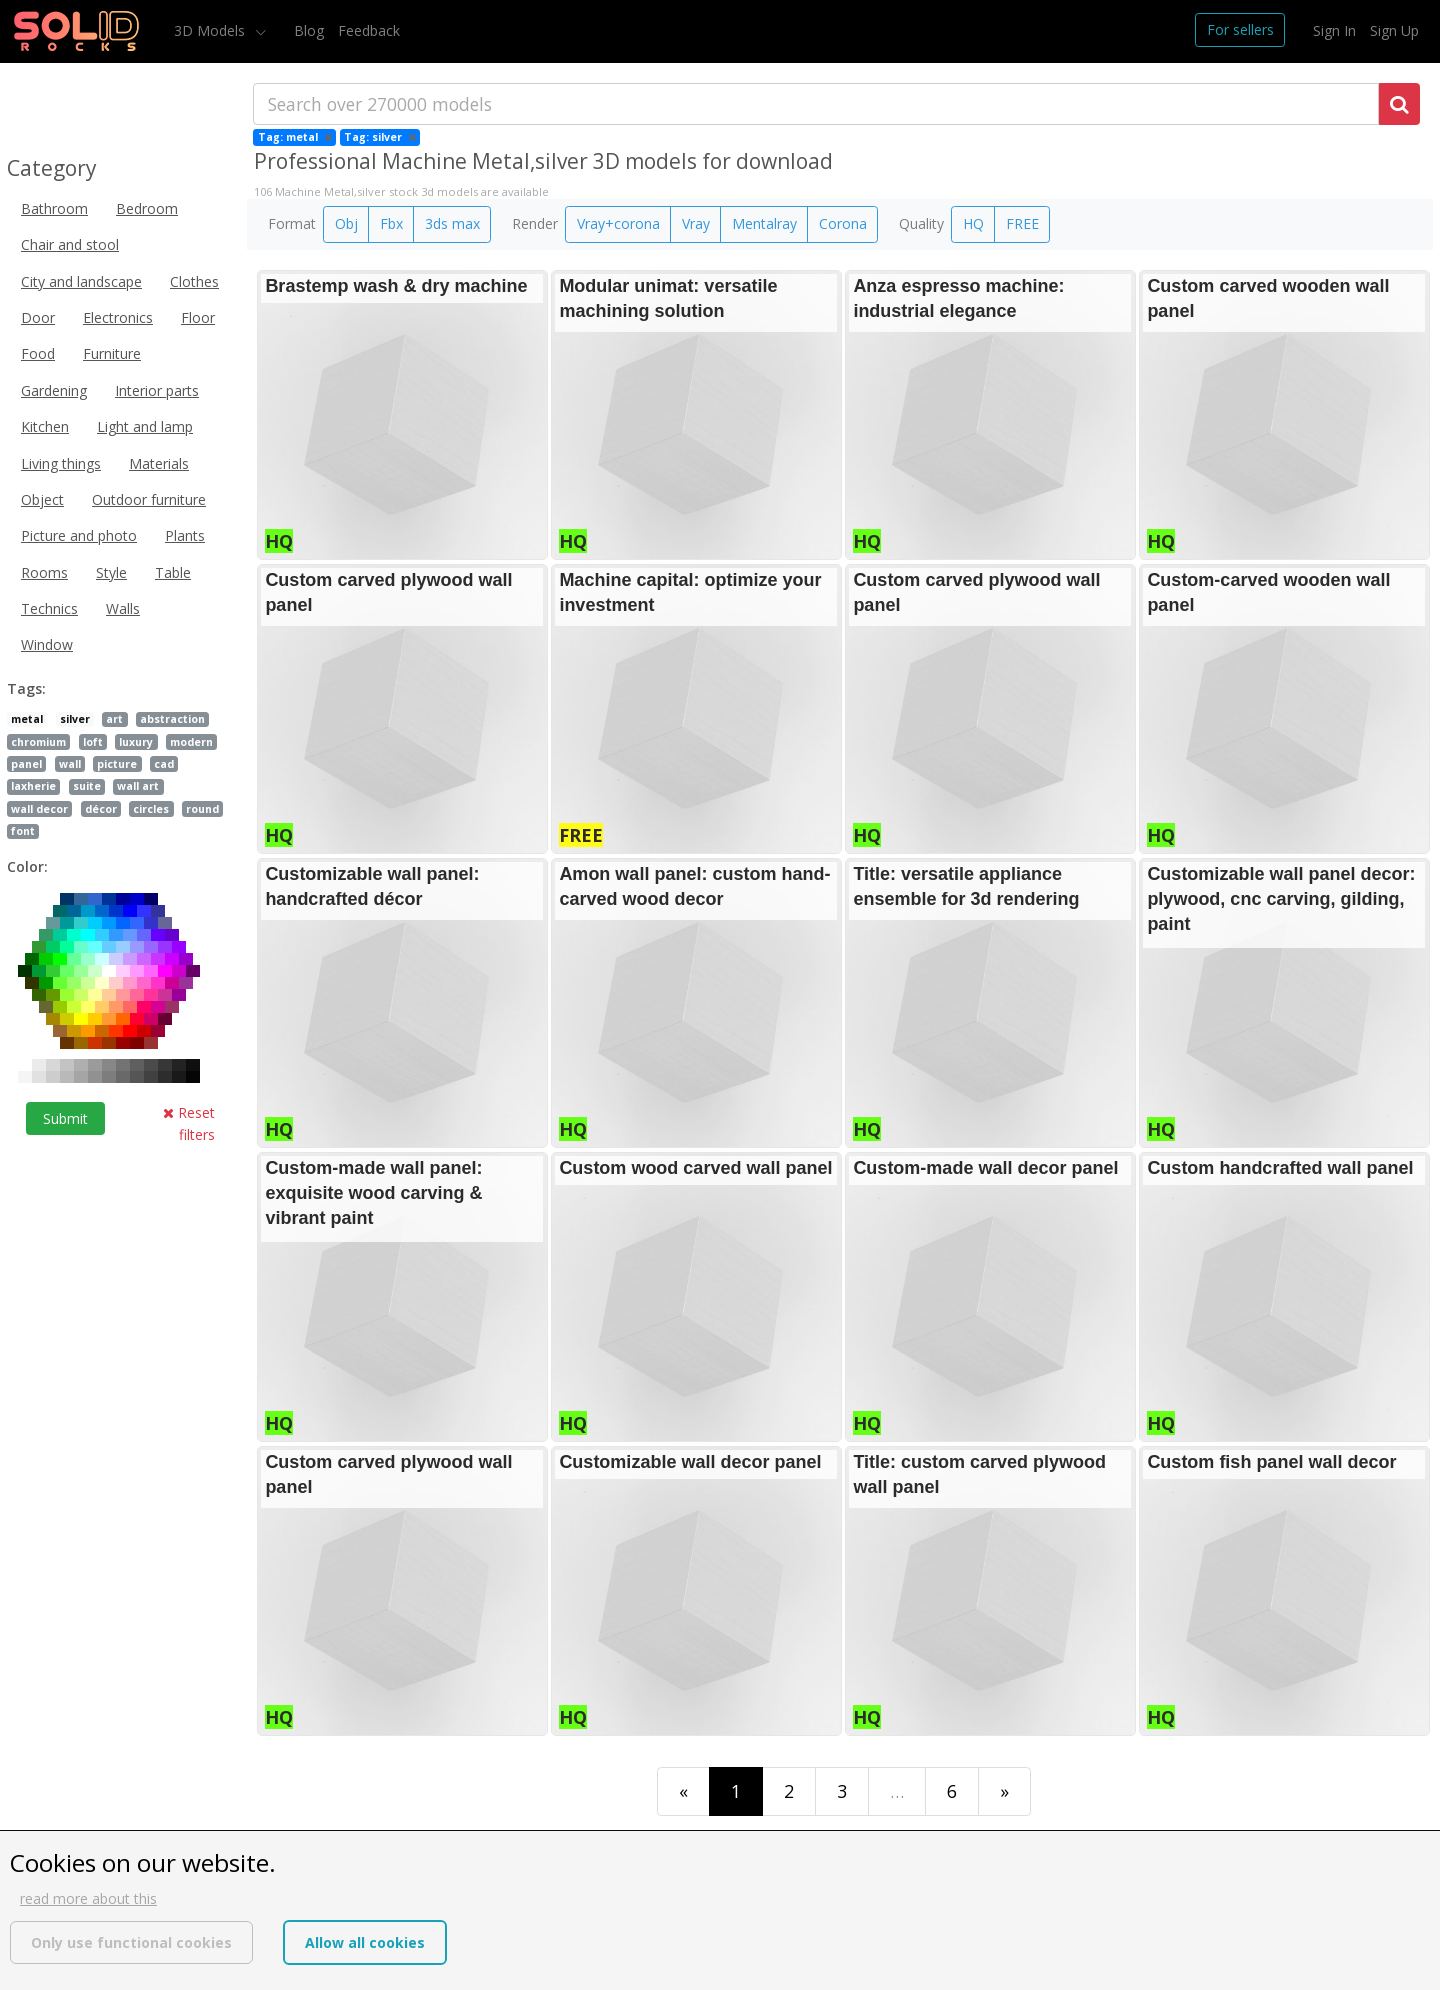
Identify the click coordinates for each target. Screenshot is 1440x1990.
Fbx (391, 223)
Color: (27, 866)
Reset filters (189, 1123)
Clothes (194, 281)
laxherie (33, 786)
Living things (61, 463)
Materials (159, 463)
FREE (1022, 223)
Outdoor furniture (149, 499)
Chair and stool (70, 244)
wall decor (39, 809)
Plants (185, 535)
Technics (49, 608)
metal (27, 719)
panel (26, 764)
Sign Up (1394, 30)
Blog (309, 30)
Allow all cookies (365, 1942)
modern (191, 742)
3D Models (211, 30)
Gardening (54, 390)
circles (151, 809)
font (23, 831)
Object (42, 499)
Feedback (369, 30)
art (114, 719)
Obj (346, 223)
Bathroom (54, 208)
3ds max (452, 223)
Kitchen (45, 426)
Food (38, 353)
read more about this (88, 1898)
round (202, 809)
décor (101, 809)
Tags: (26, 688)
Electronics (118, 317)
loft (93, 742)
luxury (136, 742)
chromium (38, 742)
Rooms (44, 572)
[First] (683, 1791)
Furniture (112, 353)
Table (173, 572)
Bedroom (147, 208)
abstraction (172, 719)
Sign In (1334, 30)
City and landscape (81, 281)
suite (87, 786)
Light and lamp (145, 426)
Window (47, 644)
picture (117, 764)
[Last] (1004, 1791)
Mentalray (764, 223)
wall (70, 764)
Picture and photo (79, 535)
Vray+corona (618, 223)
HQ (973, 223)
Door (38, 317)
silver (75, 719)
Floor (198, 317)
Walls (123, 608)
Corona (843, 223)
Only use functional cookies (131, 1942)
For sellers (1240, 29)
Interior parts (157, 390)
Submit (65, 1118)
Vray (696, 223)
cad (164, 764)
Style (111, 572)
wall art (138, 786)
